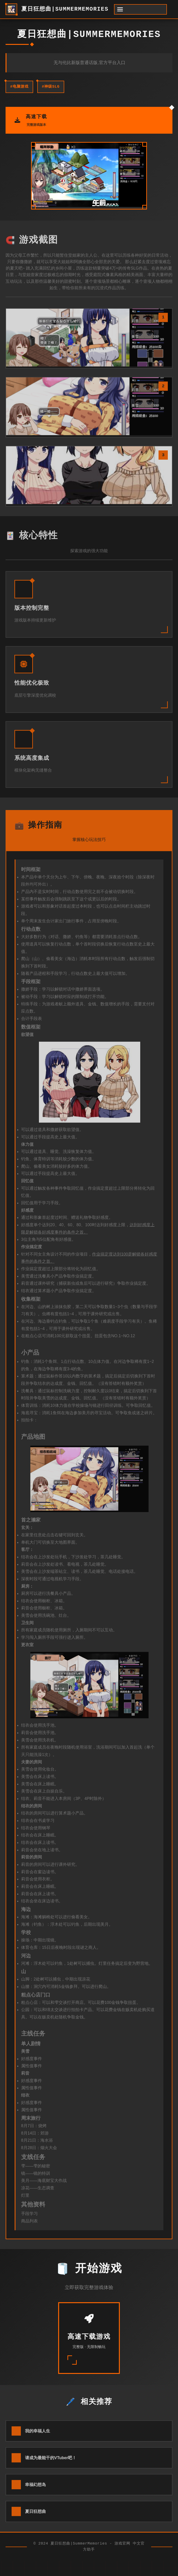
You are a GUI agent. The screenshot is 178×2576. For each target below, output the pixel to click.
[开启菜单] (140, 9)
